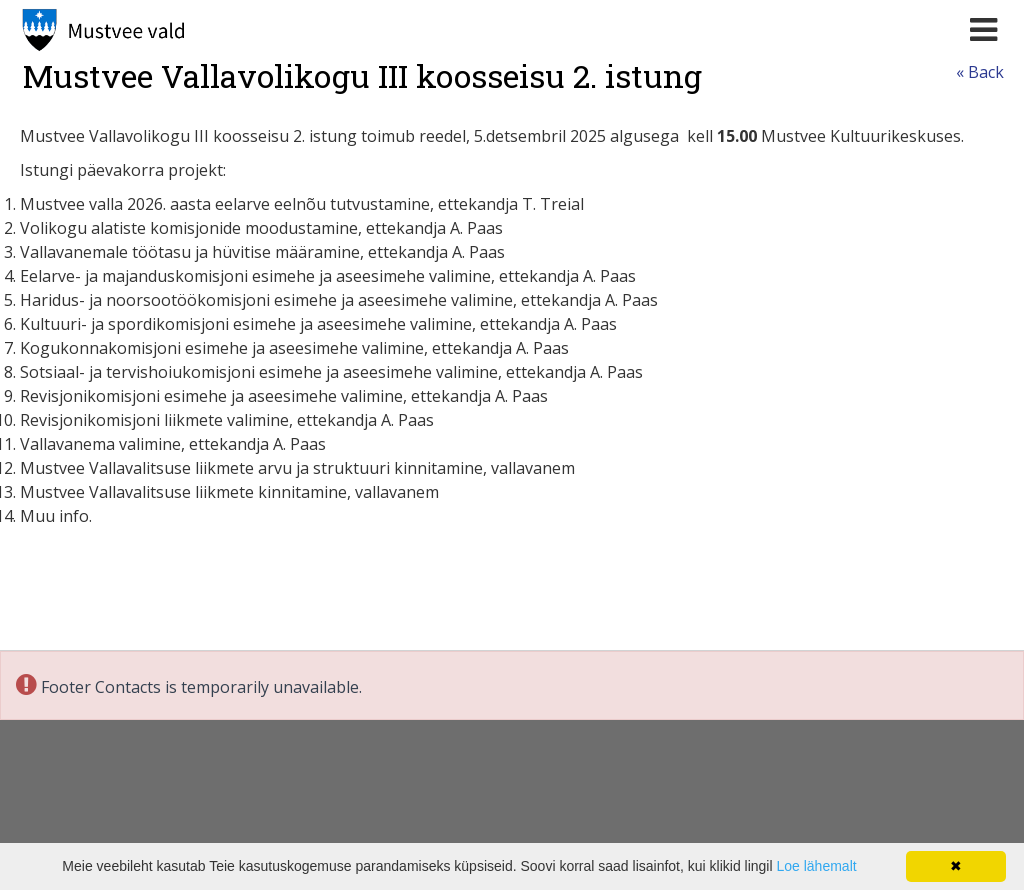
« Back (980, 72)
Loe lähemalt (816, 866)
